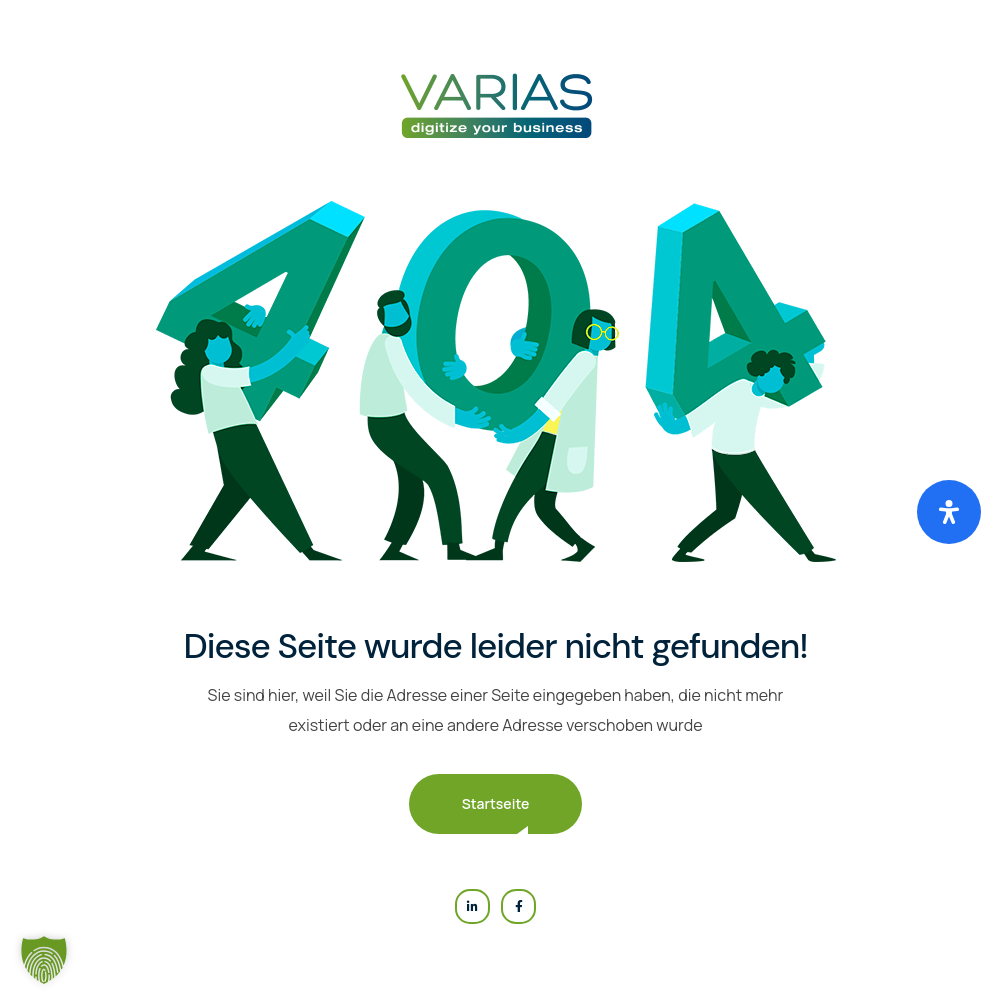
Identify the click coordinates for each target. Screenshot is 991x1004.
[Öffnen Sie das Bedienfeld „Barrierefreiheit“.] (949, 512)
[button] (44, 960)
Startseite (496, 803)
